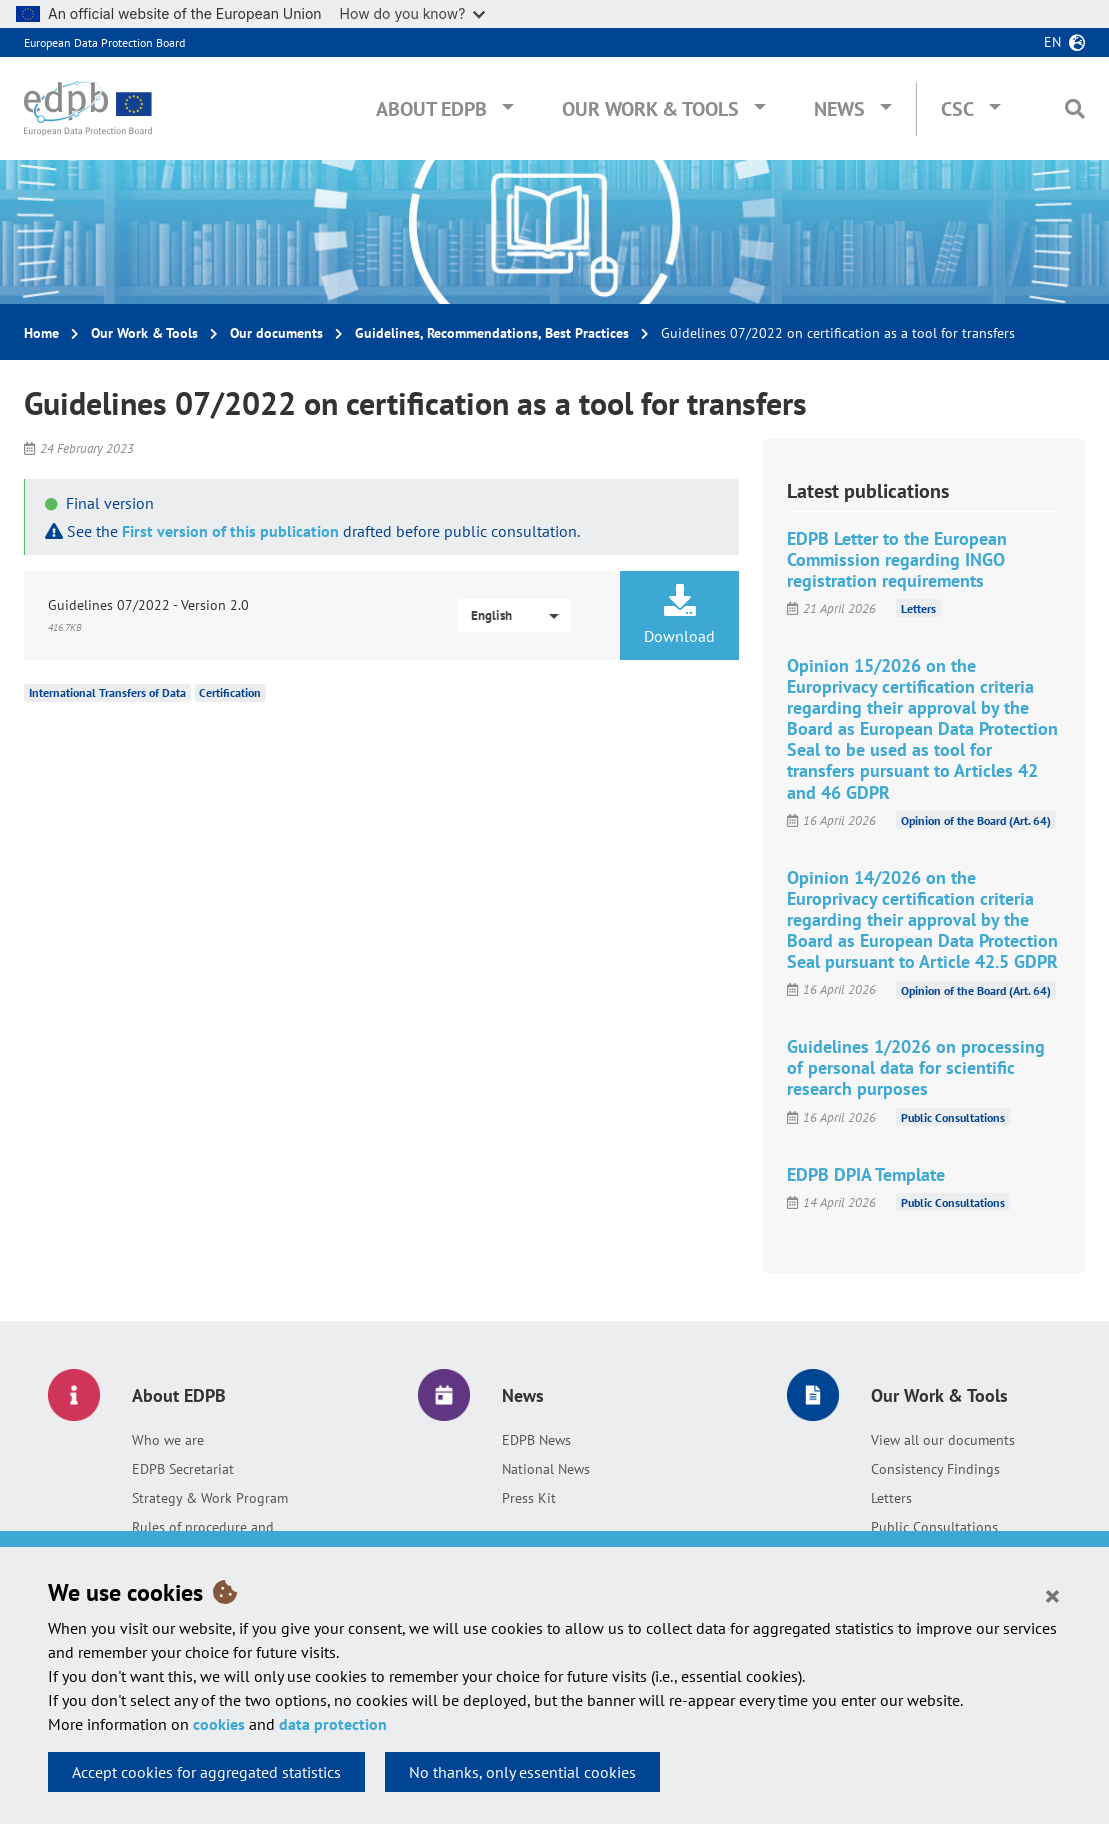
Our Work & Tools (650, 109)
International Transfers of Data (107, 692)
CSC (957, 109)
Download (679, 615)
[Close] (1052, 1595)
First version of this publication (230, 531)
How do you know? (413, 13)
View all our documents (943, 1440)
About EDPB (431, 109)
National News (546, 1469)
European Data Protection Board (104, 42)
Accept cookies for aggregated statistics (206, 1772)
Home (41, 333)
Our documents (276, 333)
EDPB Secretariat (183, 1469)
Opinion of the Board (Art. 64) (976, 820)
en (1052, 42)
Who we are (168, 1440)
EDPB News (536, 1440)
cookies (219, 1724)
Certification (230, 692)
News (839, 109)
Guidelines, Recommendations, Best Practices (492, 333)
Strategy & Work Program (210, 1498)
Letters (918, 608)
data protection (333, 1724)
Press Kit (529, 1498)
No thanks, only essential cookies (522, 1772)
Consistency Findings (935, 1469)
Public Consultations (953, 1117)
